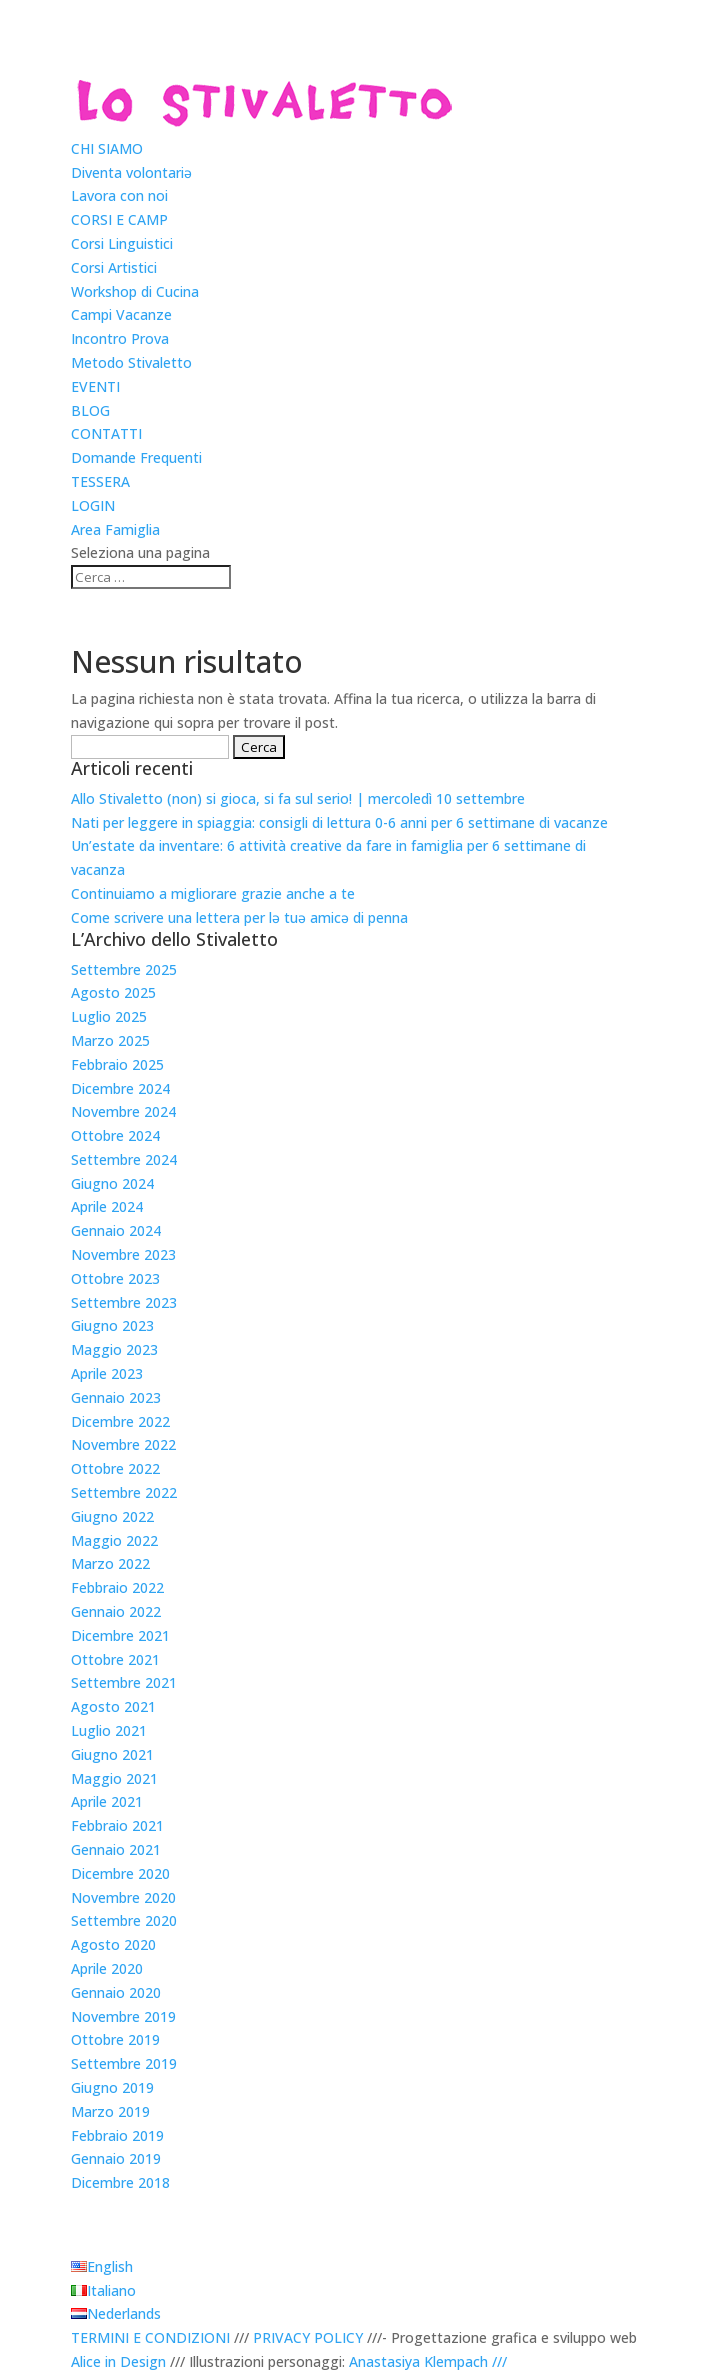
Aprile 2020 (107, 1968)
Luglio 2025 (109, 1016)
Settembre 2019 (124, 2063)
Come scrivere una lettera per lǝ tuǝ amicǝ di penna (239, 917)
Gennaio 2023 (116, 1397)
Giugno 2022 (112, 1516)
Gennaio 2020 (116, 1992)
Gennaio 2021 (116, 1849)
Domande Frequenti (136, 457)
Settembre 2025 (124, 969)
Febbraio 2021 (117, 1825)
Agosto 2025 (113, 992)
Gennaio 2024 (116, 1230)
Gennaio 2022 (116, 1611)
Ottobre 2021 (115, 1659)
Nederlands (124, 2313)
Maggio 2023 (114, 1349)
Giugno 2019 (112, 2087)
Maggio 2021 (114, 1778)
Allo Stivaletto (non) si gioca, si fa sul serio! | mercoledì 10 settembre (298, 798)
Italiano (111, 2290)
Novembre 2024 (123, 1111)
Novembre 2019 (123, 2016)
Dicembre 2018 (120, 2182)
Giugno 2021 (112, 1754)
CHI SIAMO (107, 148)
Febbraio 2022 (117, 1587)
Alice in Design (118, 2361)
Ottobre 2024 (115, 1135)
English (110, 2266)
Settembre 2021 (124, 1682)
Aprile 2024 (107, 1206)
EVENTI (95, 386)
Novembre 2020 (123, 1897)
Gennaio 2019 (116, 2158)
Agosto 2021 (113, 1706)
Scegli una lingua (174, 2232)
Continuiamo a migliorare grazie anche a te (213, 893)
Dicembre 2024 (120, 1088)
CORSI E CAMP (119, 219)
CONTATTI (106, 433)
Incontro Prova (120, 338)
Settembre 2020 (124, 1920)
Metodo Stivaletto (131, 362)
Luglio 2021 (109, 1730)
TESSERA (100, 481)
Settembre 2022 (124, 1492)
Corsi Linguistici (122, 243)
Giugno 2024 (112, 1183)
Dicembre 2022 (120, 1421)
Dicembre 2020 (120, 1873)
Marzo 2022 (110, 1563)
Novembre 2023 (123, 1254)
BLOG (90, 410)
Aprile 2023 (107, 1373)
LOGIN (93, 505)
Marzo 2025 (110, 1040)
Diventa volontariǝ (131, 172)
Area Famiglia (115, 529)
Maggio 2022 (114, 1540)
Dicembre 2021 (120, 1635)
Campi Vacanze (121, 314)
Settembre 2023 (124, 1302)
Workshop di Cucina (135, 291)
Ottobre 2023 (115, 1278)
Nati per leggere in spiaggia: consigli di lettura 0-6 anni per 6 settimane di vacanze (339, 822)
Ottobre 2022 (115, 1468)
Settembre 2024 (124, 1159)
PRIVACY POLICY (308, 2337)
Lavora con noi (119, 195)
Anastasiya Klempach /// (428, 2361)
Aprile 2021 (107, 1801)
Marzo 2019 (110, 2111)
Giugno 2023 (112, 1325)
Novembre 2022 (123, 1444)
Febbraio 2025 (117, 1064)
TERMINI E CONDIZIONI (150, 2337)
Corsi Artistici (114, 267)
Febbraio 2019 (117, 2135)
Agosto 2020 (113, 1944)
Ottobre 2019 (115, 2039)
